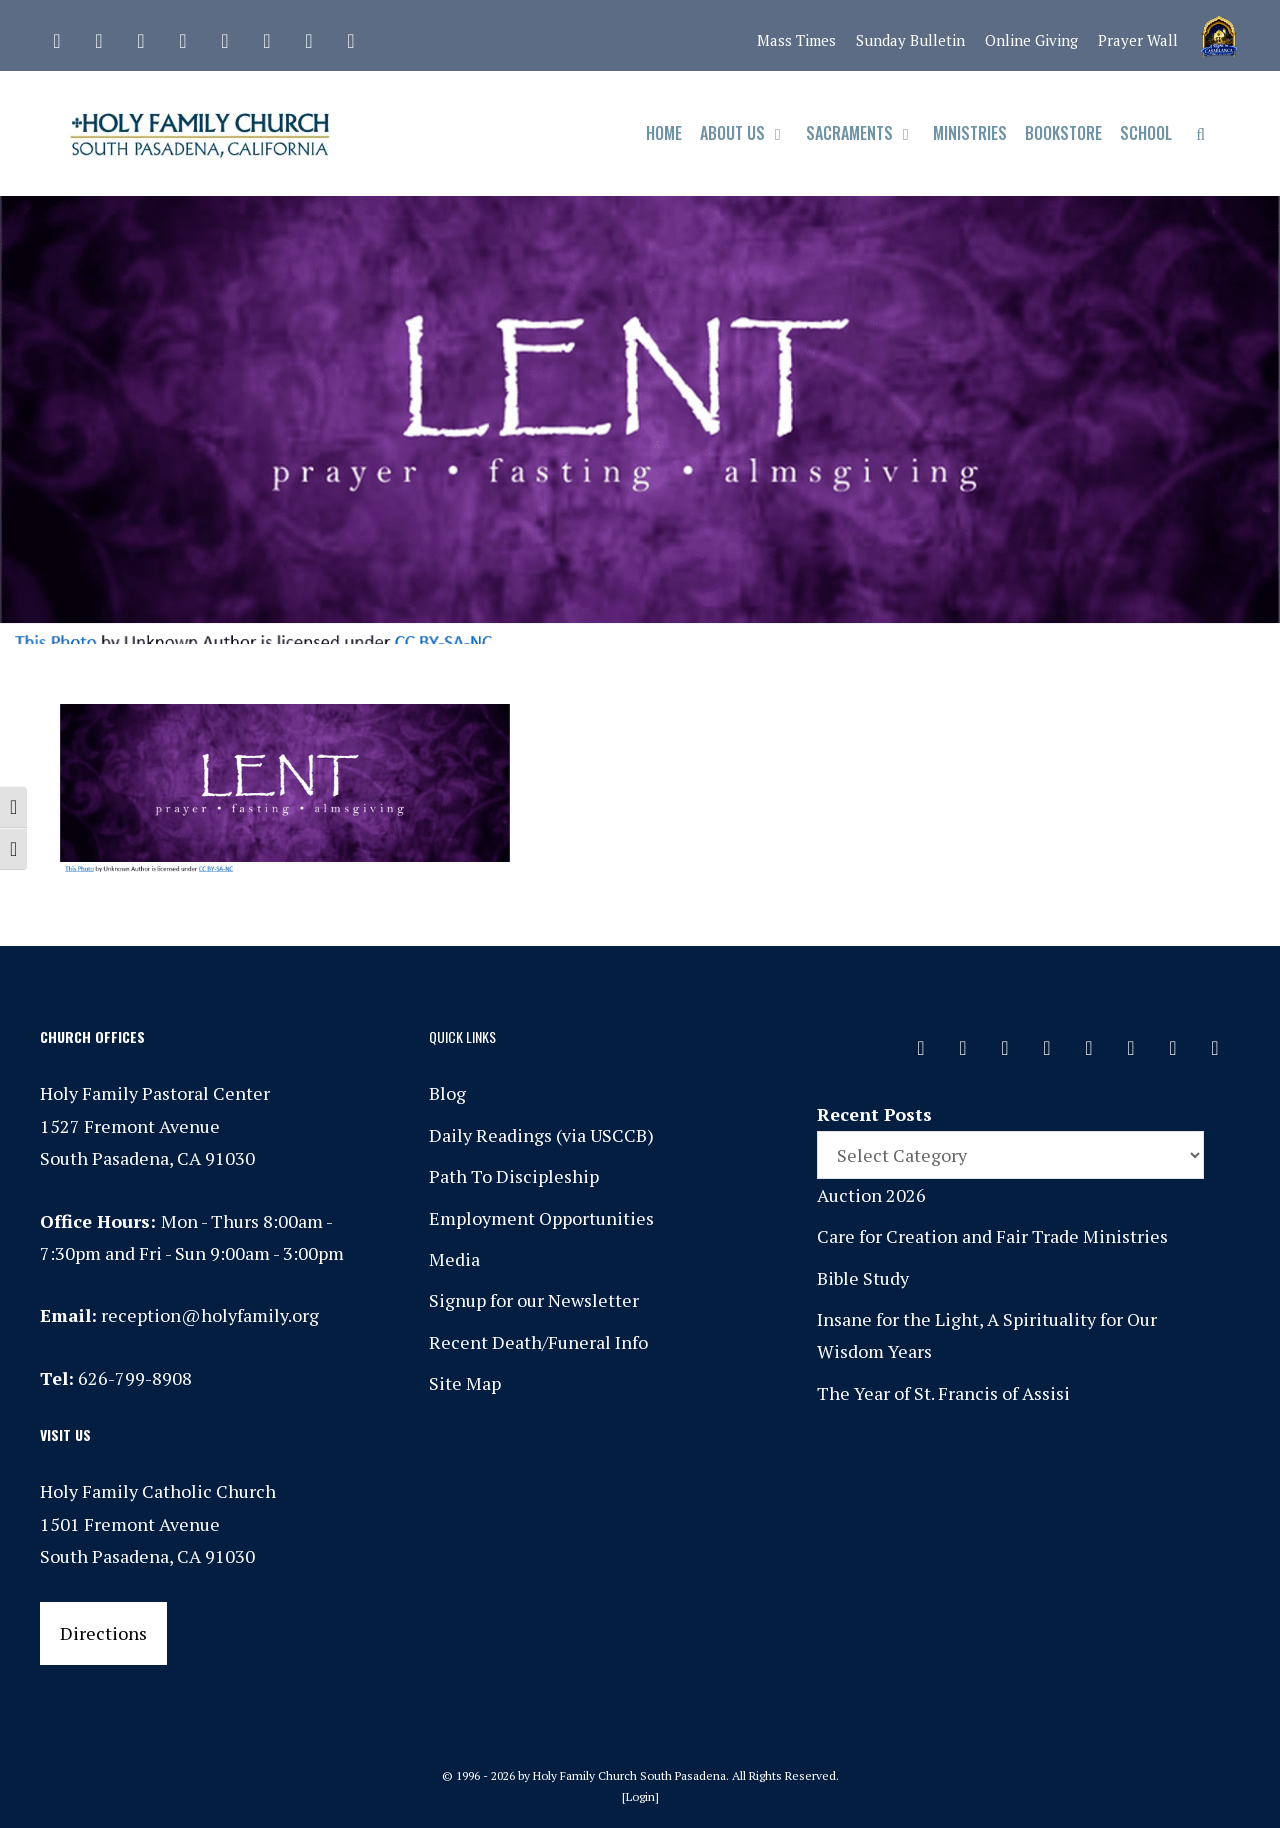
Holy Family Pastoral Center (155, 1093)
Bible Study (863, 1278)
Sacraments (865, 133)
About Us (748, 133)
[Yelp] (351, 36)
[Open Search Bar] (1200, 133)
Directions (103, 1633)
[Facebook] (99, 36)
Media (454, 1259)
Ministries (970, 133)
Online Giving (1031, 40)
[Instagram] (141, 36)
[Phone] (183, 36)
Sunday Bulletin (910, 40)
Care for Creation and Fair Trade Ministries (992, 1236)
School (1146, 133)
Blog (447, 1093)
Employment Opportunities (541, 1218)
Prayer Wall (1138, 40)
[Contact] (57, 36)
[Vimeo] (267, 36)
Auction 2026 (871, 1195)
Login (640, 1796)
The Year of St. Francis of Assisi (943, 1393)
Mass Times (796, 40)
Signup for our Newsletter (534, 1300)
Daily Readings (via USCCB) (541, 1135)
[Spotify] (225, 36)
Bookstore (1063, 133)
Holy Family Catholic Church (158, 1491)
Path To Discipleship (514, 1176)
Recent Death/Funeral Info (538, 1342)
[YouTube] (309, 36)
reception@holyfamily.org (210, 1315)
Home (664, 133)
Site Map (465, 1383)
